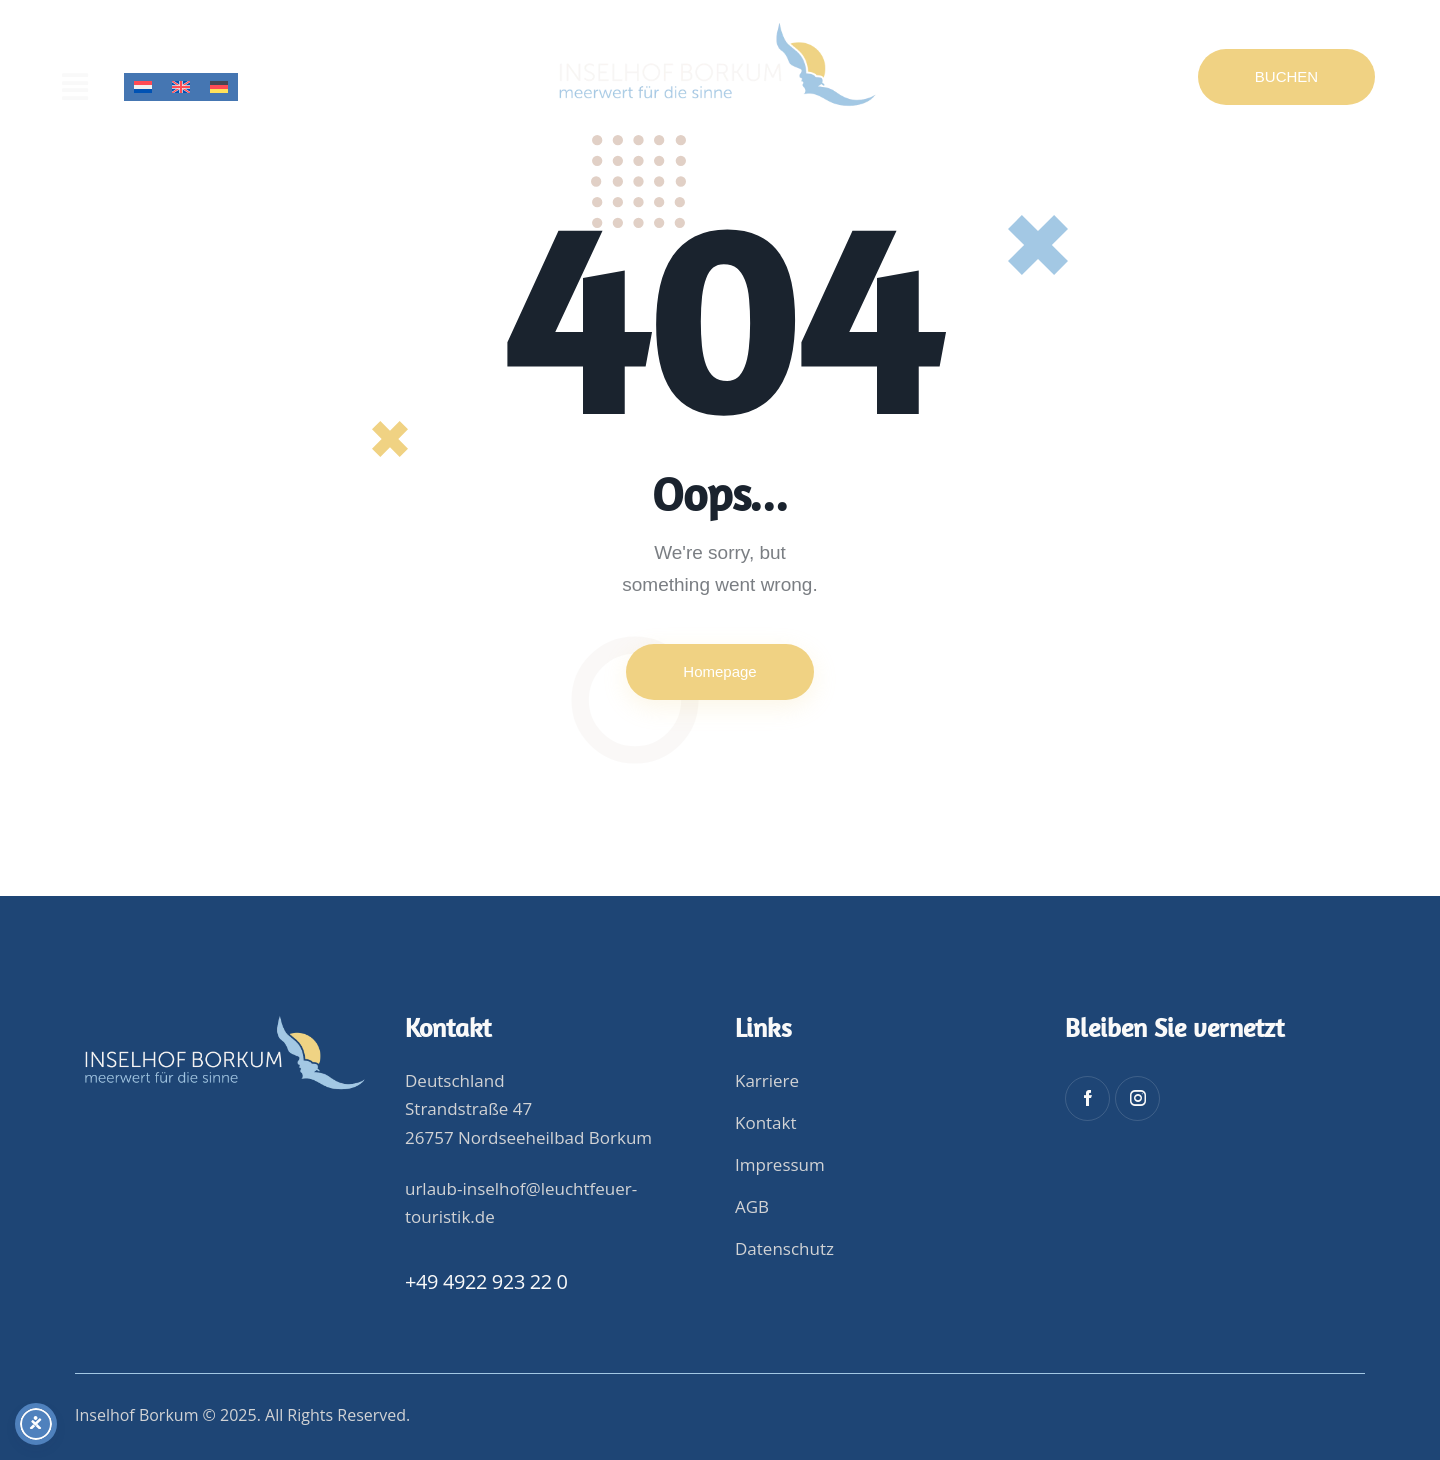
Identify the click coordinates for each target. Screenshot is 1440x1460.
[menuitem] (143, 87)
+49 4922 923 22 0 (486, 1281)
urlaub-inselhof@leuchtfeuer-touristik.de (521, 1202)
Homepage (719, 671)
